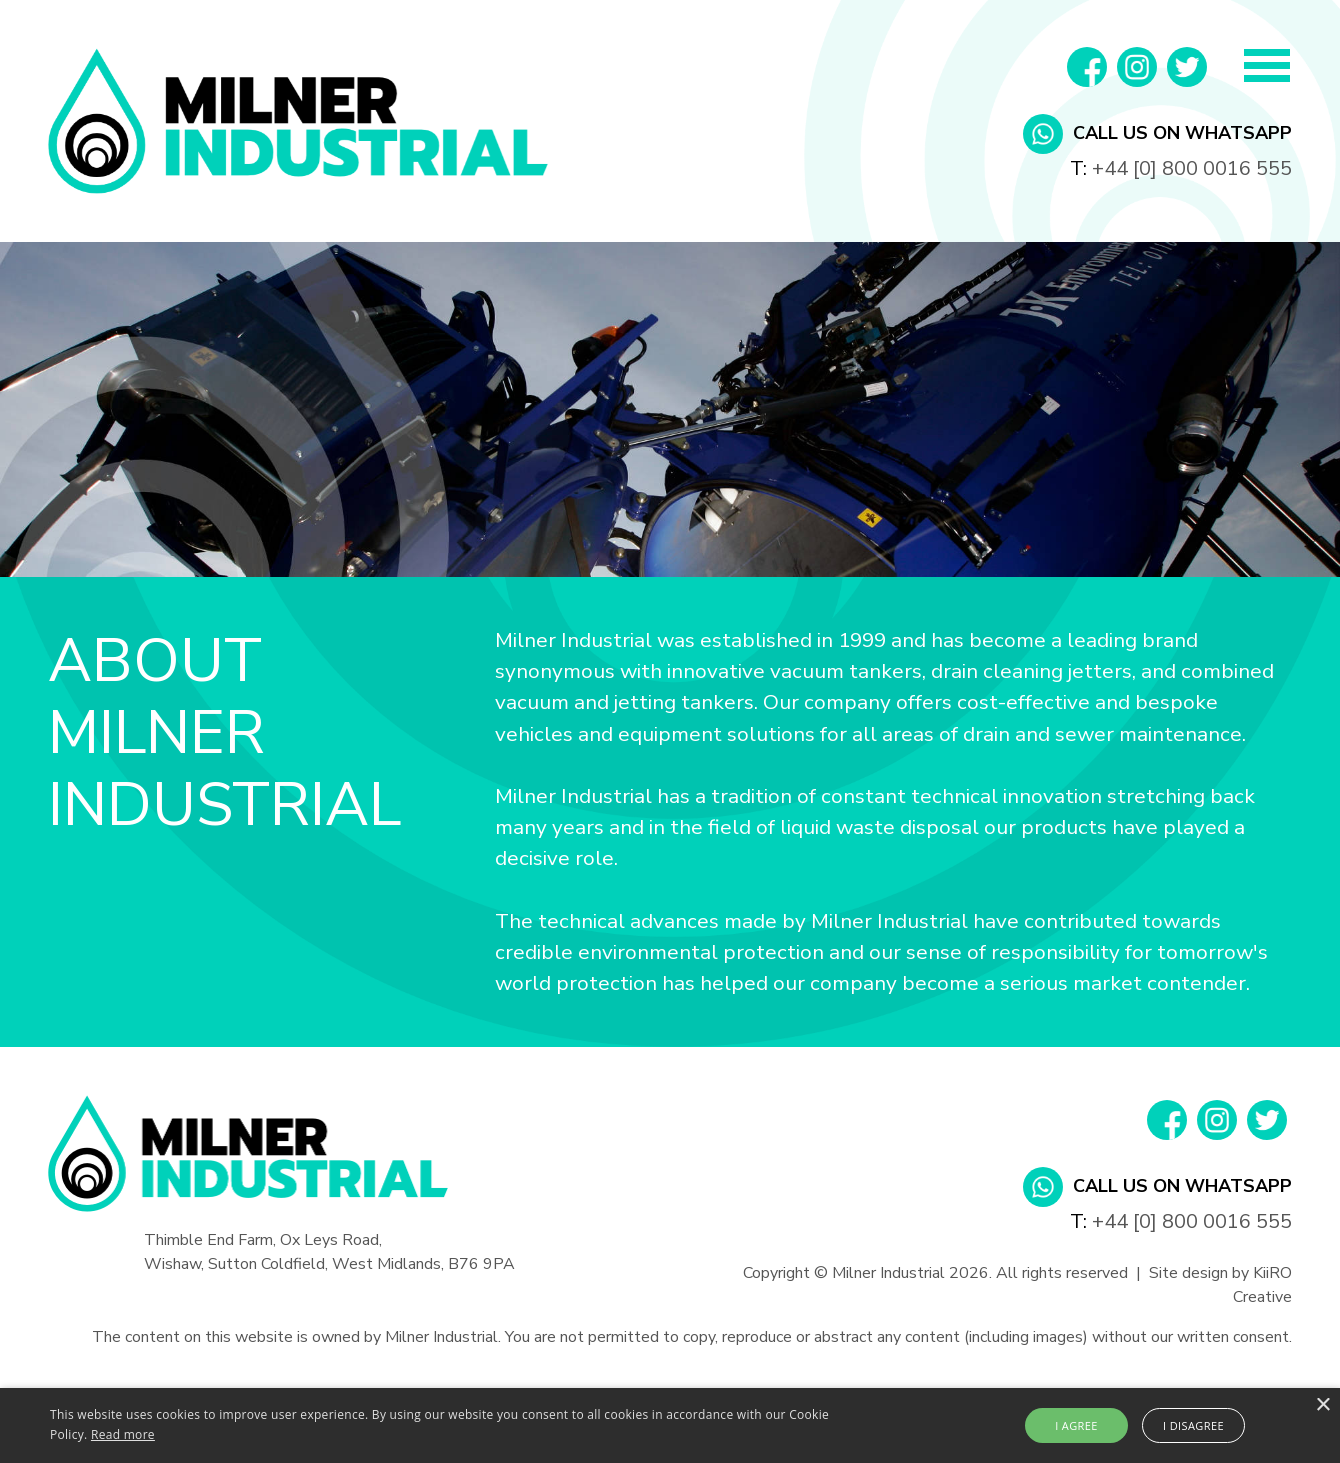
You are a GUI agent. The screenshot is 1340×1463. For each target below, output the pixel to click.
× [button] (1322, 1405)
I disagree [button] (1193, 1425)
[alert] (670, 1425)
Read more (123, 1434)
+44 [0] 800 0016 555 (1192, 168)
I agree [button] (1076, 1425)
